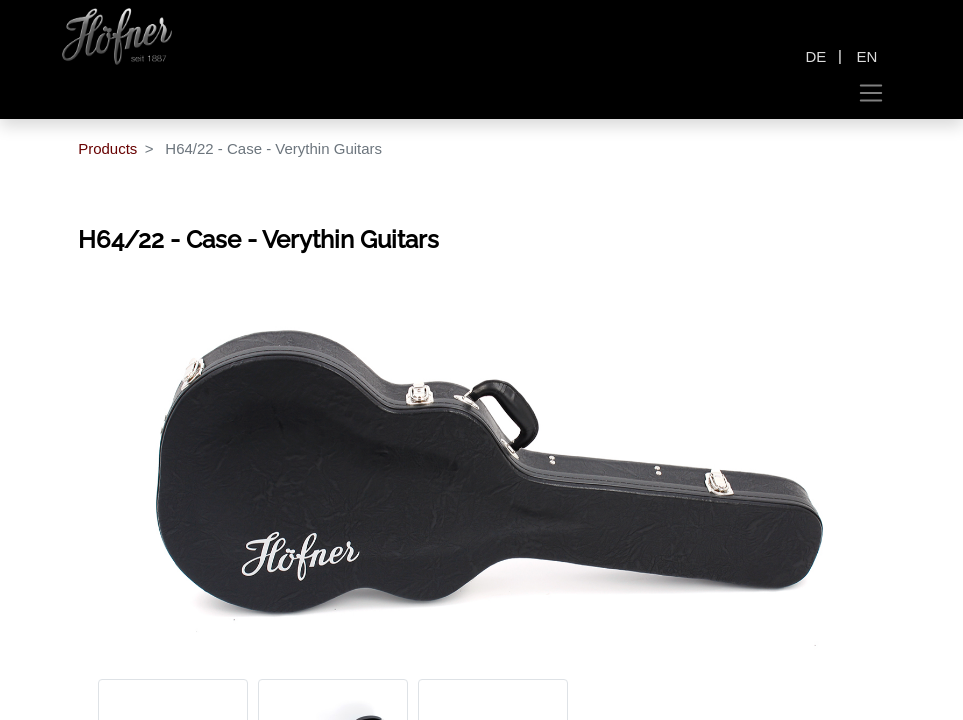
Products (107, 148)
